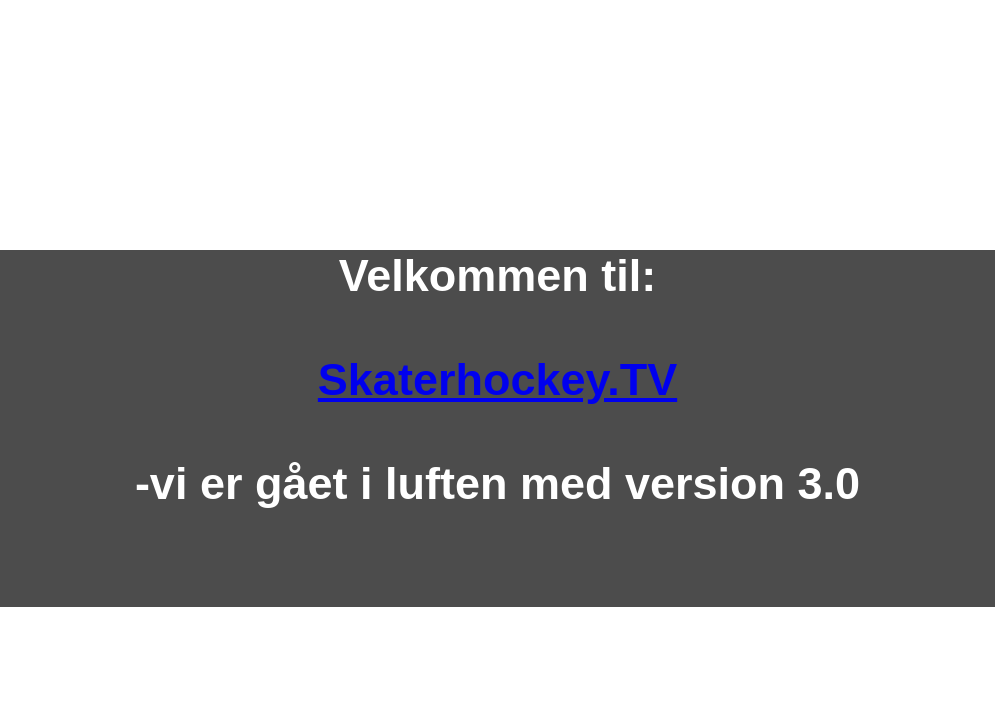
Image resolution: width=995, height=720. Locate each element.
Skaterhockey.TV (497, 379)
